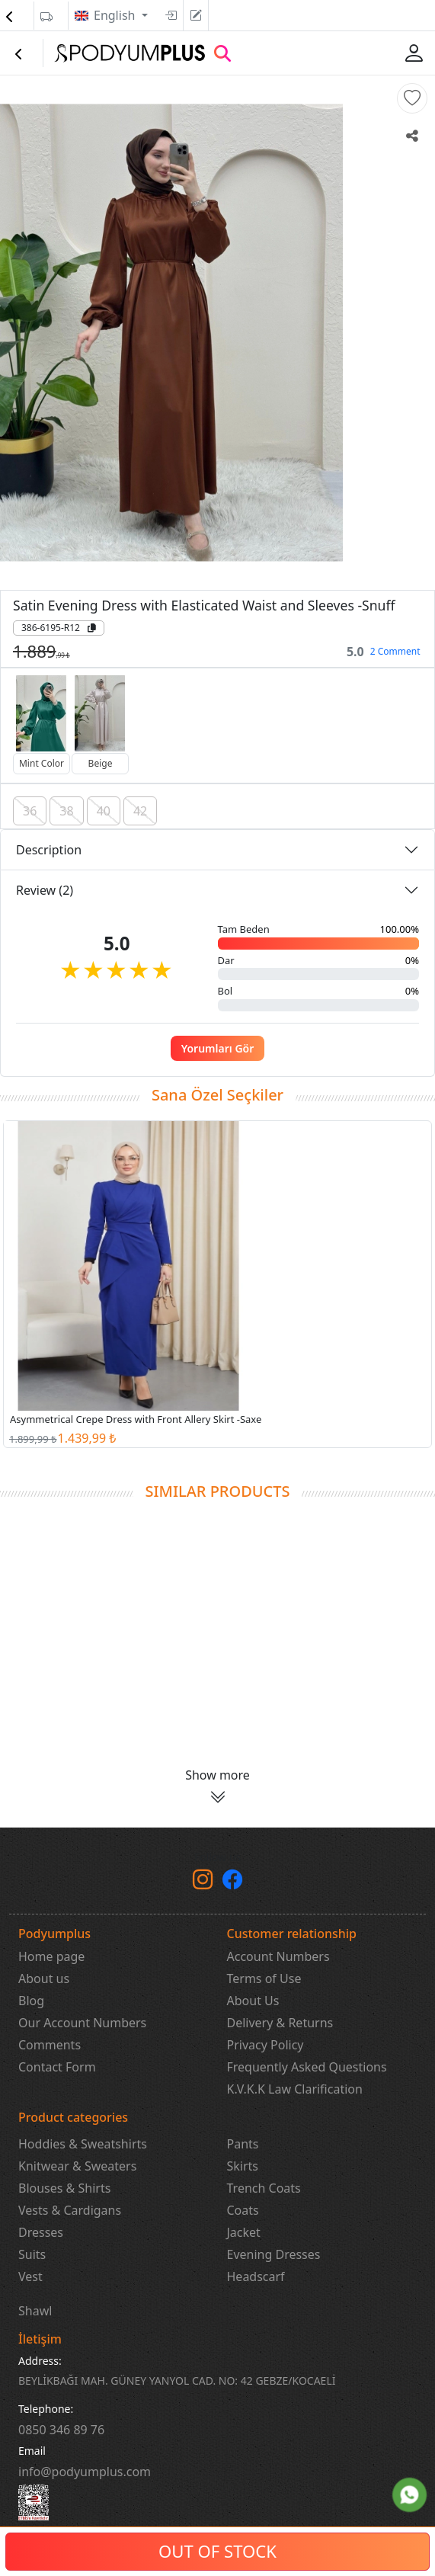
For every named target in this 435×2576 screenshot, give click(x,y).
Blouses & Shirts (64, 2188)
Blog (31, 2000)
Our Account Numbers (82, 2022)
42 (140, 811)
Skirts (243, 2166)
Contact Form (57, 2067)
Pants (243, 2143)
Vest (30, 2276)
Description (49, 849)
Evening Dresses (274, 2254)
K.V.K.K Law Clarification (295, 2089)
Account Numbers (278, 1956)
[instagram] (203, 1882)
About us (43, 1978)
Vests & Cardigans (69, 2210)
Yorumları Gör (217, 1048)
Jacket (244, 2232)
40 (103, 811)
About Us (253, 2000)
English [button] (116, 15)
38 (66, 811)
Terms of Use (264, 1978)
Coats (243, 2210)
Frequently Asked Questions (307, 2067)
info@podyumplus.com (84, 2471)
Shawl (35, 2310)
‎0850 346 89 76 (61, 2429)
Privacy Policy (265, 2044)
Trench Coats (264, 2188)
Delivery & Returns (280, 2022)
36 (30, 811)
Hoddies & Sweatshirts (82, 2143)
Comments (49, 2044)
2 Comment (395, 651)
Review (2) (44, 890)
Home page (51, 1956)
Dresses (40, 2232)
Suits (32, 2254)
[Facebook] (232, 1882)
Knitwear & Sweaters (77, 2166)
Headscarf (256, 2276)
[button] (412, 98)
